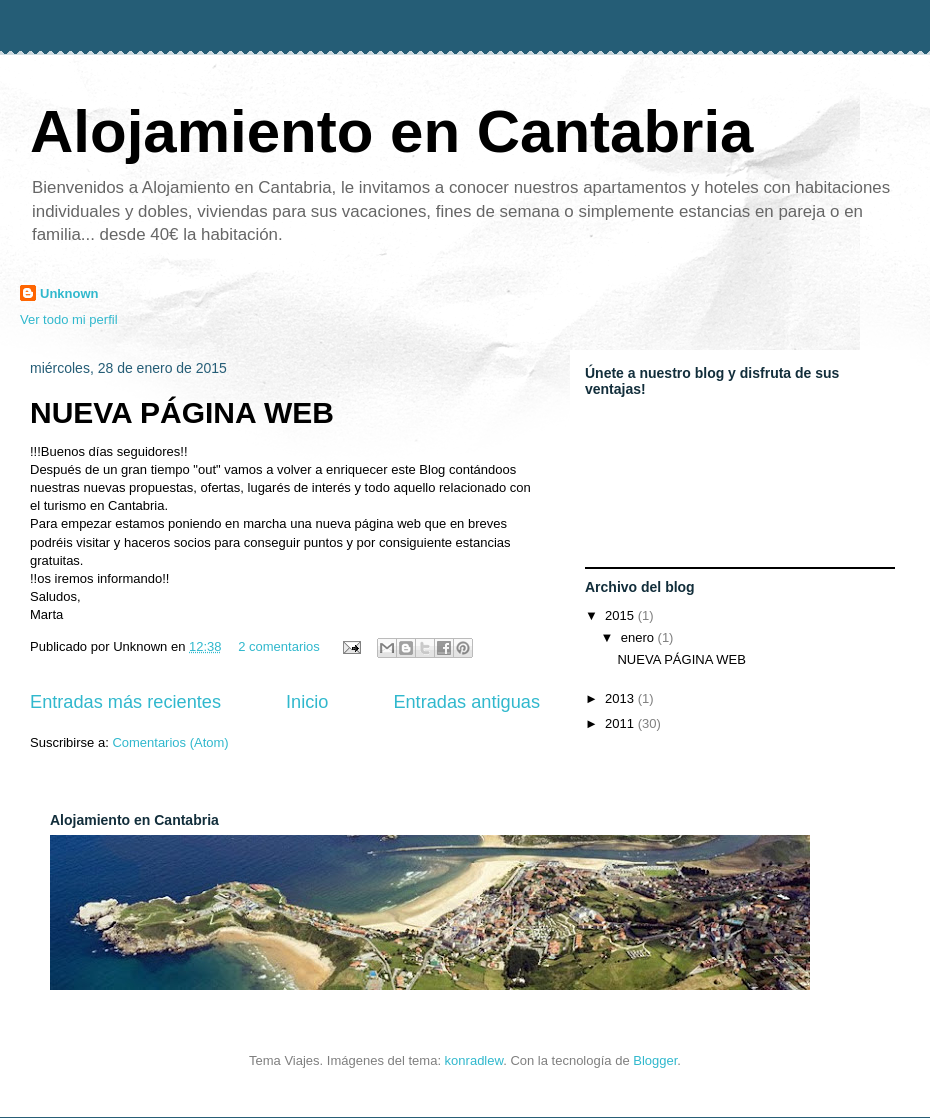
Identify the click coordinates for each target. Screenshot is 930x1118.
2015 (621, 615)
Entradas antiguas (466, 702)
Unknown (69, 293)
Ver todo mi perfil (69, 319)
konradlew (474, 1060)
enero (639, 637)
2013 (621, 698)
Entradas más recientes (125, 702)
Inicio (307, 702)
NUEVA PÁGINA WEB (182, 412)
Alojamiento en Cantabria (391, 131)
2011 (621, 723)
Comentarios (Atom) (170, 742)
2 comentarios (279, 646)
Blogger (655, 1060)
